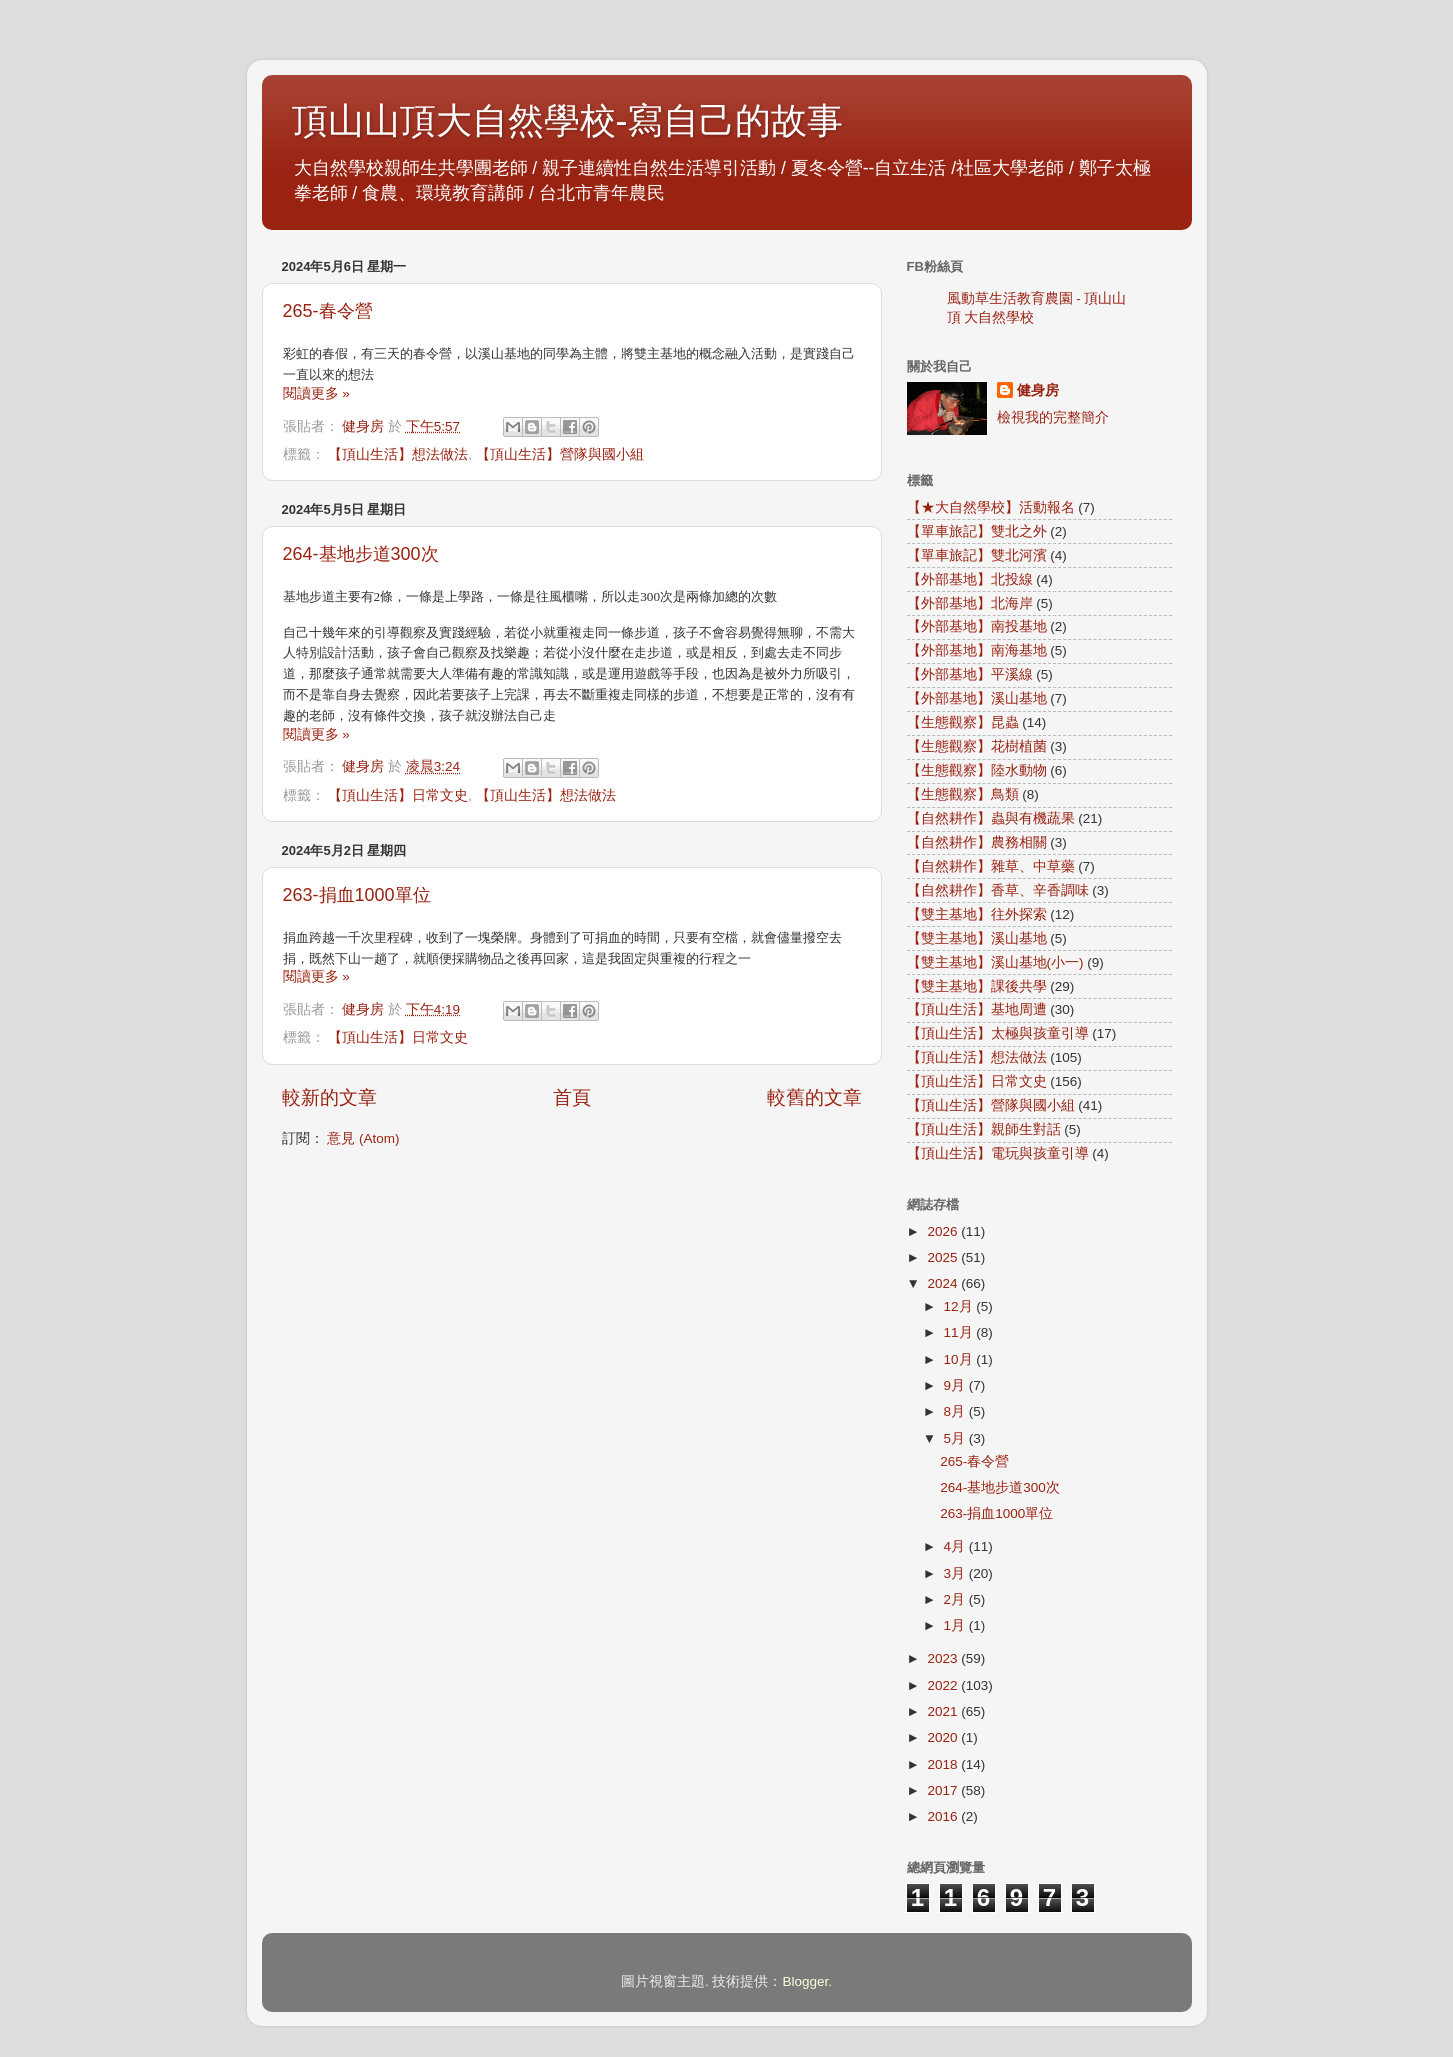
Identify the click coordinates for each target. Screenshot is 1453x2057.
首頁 (572, 1097)
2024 (944, 1283)
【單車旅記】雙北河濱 (977, 555)
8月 (956, 1411)
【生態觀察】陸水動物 (977, 770)
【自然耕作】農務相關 (977, 842)
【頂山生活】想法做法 (398, 454)
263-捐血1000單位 (357, 895)
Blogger (805, 1981)
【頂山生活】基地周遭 (977, 1009)
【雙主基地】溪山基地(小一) (995, 962)
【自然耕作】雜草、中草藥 (991, 866)
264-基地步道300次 (361, 554)
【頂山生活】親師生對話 (984, 1129)
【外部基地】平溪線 (970, 674)
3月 (956, 1573)
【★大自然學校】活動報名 (991, 507)
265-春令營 (328, 311)
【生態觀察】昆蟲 (963, 722)
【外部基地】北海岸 (970, 603)
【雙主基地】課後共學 (977, 986)
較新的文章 (329, 1097)
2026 (944, 1231)
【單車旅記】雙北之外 (977, 531)
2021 (944, 1711)
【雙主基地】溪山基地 (977, 938)
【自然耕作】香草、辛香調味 (998, 890)
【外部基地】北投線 (970, 579)
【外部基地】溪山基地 (977, 698)
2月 (956, 1599)
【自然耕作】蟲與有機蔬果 (991, 818)
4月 (956, 1546)
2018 (944, 1764)
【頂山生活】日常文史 (398, 795)
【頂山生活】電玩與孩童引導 (998, 1153)
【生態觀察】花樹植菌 (977, 746)
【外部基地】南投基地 (977, 626)
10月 (960, 1359)
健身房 (1038, 390)
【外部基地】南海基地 (977, 650)
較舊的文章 (814, 1097)
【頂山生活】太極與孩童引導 (998, 1033)
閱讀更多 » (316, 393)
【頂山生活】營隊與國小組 (560, 454)
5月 (956, 1438)
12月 (960, 1306)
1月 (956, 1625)
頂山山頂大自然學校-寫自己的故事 (568, 120)
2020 (944, 1737)
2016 (944, 1816)
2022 (944, 1685)
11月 (960, 1332)
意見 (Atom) (363, 1138)
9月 (956, 1385)
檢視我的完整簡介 (1053, 417)
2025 (944, 1257)
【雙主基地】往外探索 (977, 914)
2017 (944, 1790)
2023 (944, 1658)
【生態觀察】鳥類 (963, 794)
